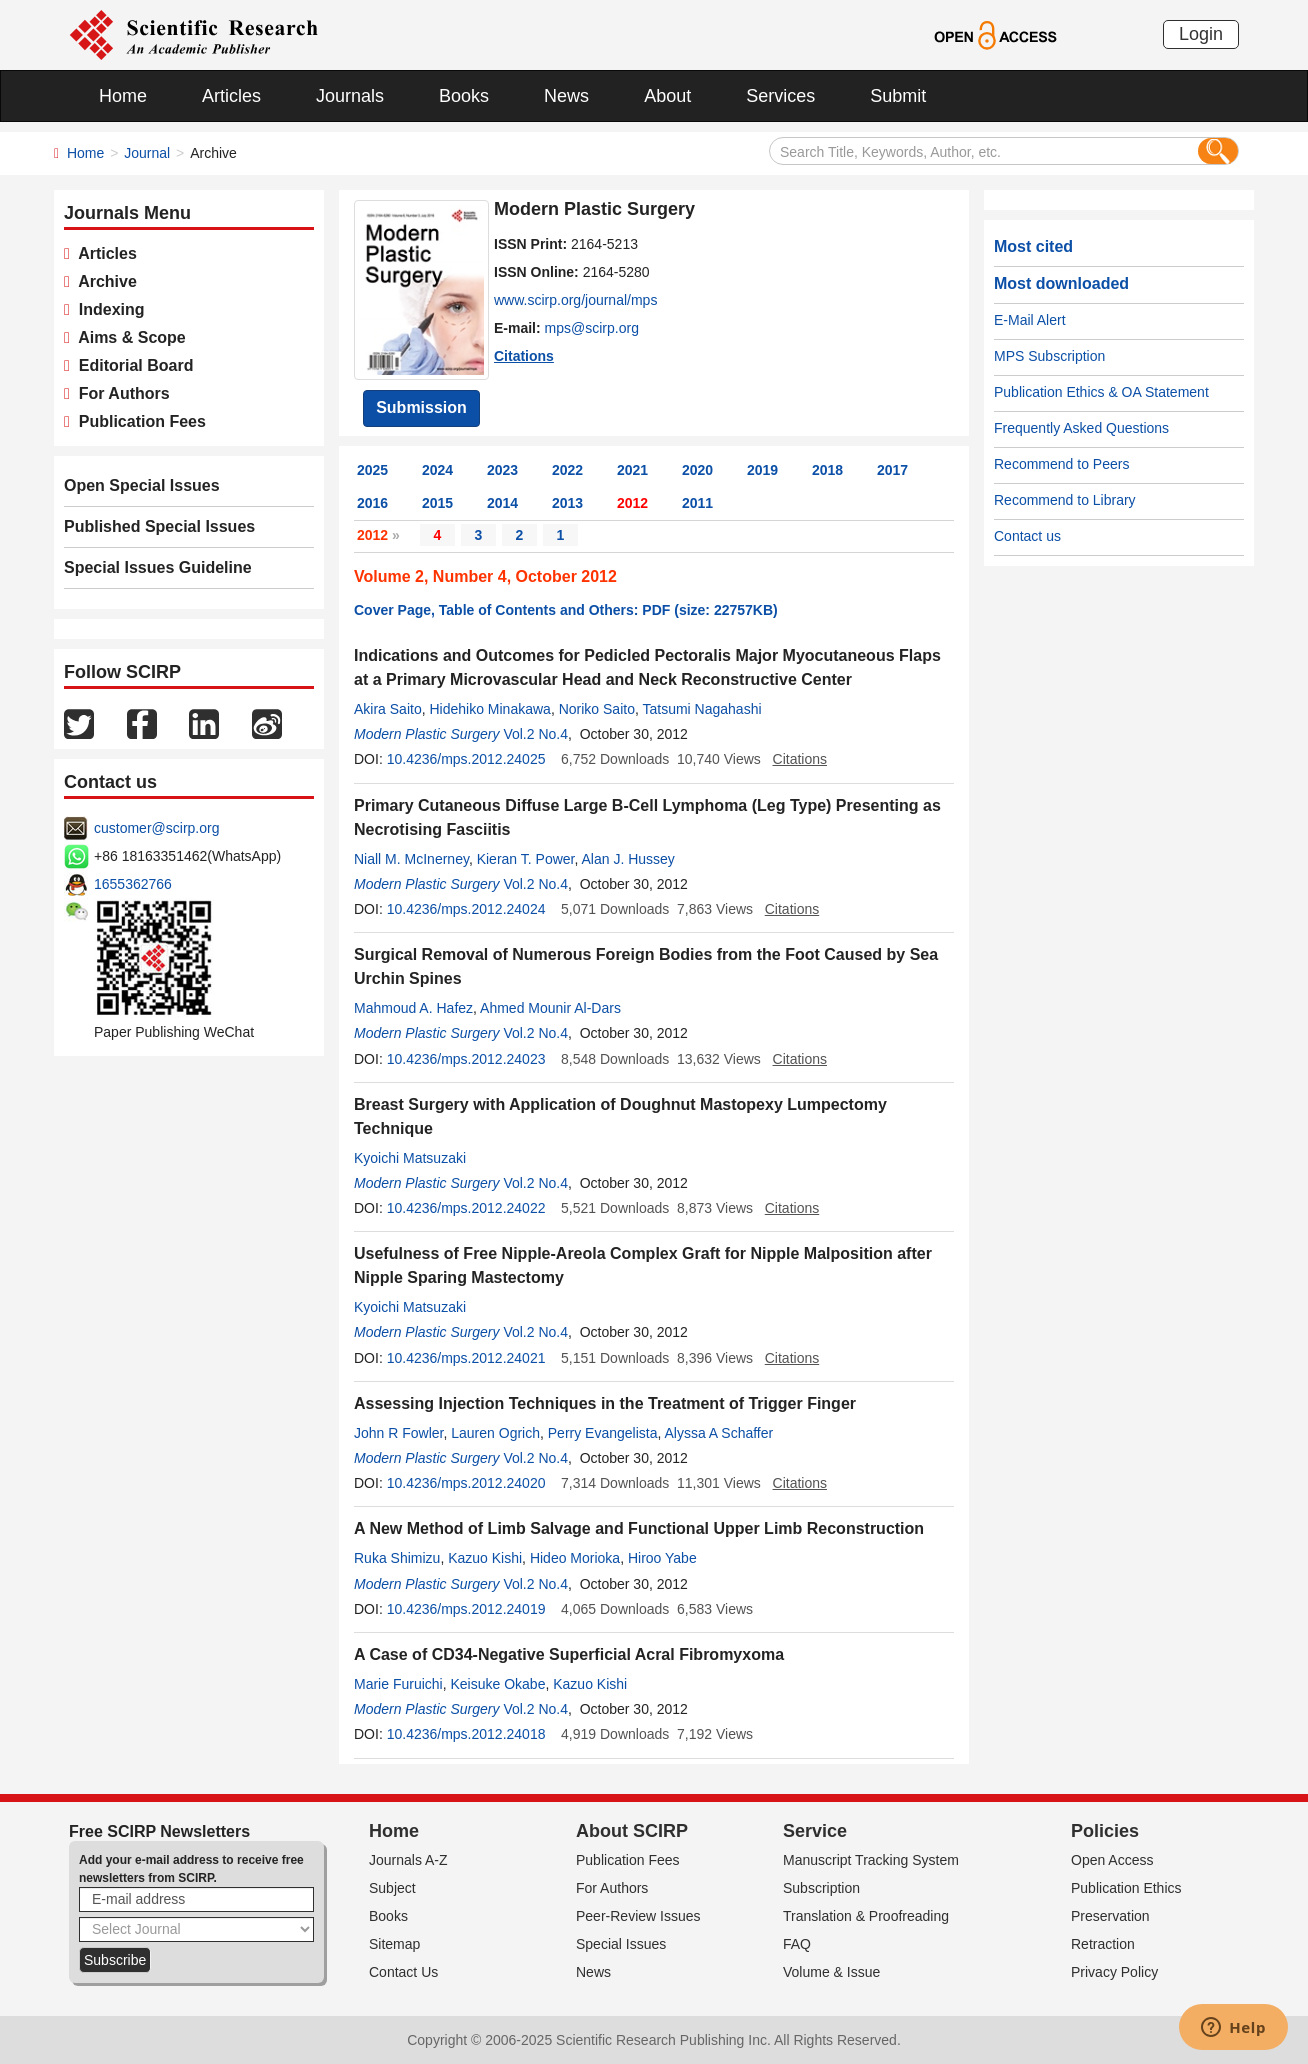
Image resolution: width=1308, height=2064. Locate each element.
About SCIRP (632, 1831)
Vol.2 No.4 (535, 734)
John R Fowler (398, 1433)
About (667, 96)
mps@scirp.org (592, 328)
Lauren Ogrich (495, 1433)
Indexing (107, 309)
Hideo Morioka (575, 1558)
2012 (632, 503)
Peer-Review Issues (638, 1916)
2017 (892, 470)
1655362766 (133, 884)
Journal (147, 153)
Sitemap (394, 1944)
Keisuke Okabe (497, 1684)
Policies (1105, 1831)
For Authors (120, 393)
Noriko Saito (597, 709)
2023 (502, 470)
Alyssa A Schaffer (719, 1433)
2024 (437, 470)
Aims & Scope (128, 337)
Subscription (821, 1888)
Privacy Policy (1114, 1972)
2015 (437, 503)
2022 (567, 470)
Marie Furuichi (398, 1684)
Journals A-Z (408, 1860)
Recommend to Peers (1061, 464)
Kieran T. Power (526, 859)
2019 (762, 470)
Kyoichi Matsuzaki (410, 1158)
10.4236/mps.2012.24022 (466, 1208)
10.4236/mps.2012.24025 (466, 759)
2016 (372, 503)
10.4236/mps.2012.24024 (466, 909)
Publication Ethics (1126, 1888)
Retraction (1103, 1944)
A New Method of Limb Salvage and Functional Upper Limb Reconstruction (639, 1528)
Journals (350, 96)
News (566, 96)
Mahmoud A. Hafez (413, 1008)
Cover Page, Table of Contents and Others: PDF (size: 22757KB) (566, 610)
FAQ (797, 1944)
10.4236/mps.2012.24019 (466, 1609)
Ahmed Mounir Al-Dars (550, 1008)
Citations (524, 356)
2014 (502, 503)
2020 (697, 470)
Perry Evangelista (603, 1433)
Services (780, 96)
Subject (392, 1888)
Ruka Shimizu (397, 1558)
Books (464, 96)
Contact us (1027, 536)
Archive (103, 281)
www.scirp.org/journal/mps (575, 300)
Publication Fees (138, 421)
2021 (632, 470)
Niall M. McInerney (411, 859)
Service (815, 1831)
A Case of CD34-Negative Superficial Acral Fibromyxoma (569, 1654)
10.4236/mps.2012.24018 (466, 1734)
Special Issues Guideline (158, 567)
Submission (421, 407)
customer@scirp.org (156, 828)
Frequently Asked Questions (1081, 428)
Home (123, 96)
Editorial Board (132, 365)
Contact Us (403, 1972)
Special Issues (621, 1944)
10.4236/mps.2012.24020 (466, 1483)
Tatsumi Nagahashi (701, 709)
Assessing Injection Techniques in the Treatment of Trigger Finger (605, 1403)
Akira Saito (388, 709)
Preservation (1110, 1916)
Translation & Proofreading (866, 1916)
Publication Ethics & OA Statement (1101, 392)
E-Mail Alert (1030, 320)
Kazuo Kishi (485, 1558)
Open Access (1112, 1860)
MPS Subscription (1049, 356)
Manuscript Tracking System (871, 1860)
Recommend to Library (1065, 500)
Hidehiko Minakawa (489, 709)
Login (1201, 34)
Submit (898, 96)
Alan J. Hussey (627, 859)
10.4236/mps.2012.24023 (466, 1059)
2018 (827, 470)
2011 (697, 503)
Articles (231, 96)
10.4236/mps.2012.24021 (466, 1358)
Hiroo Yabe (662, 1558)
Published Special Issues (159, 526)
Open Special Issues (142, 485)
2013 (567, 503)
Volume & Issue (831, 1972)
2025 (372, 470)
